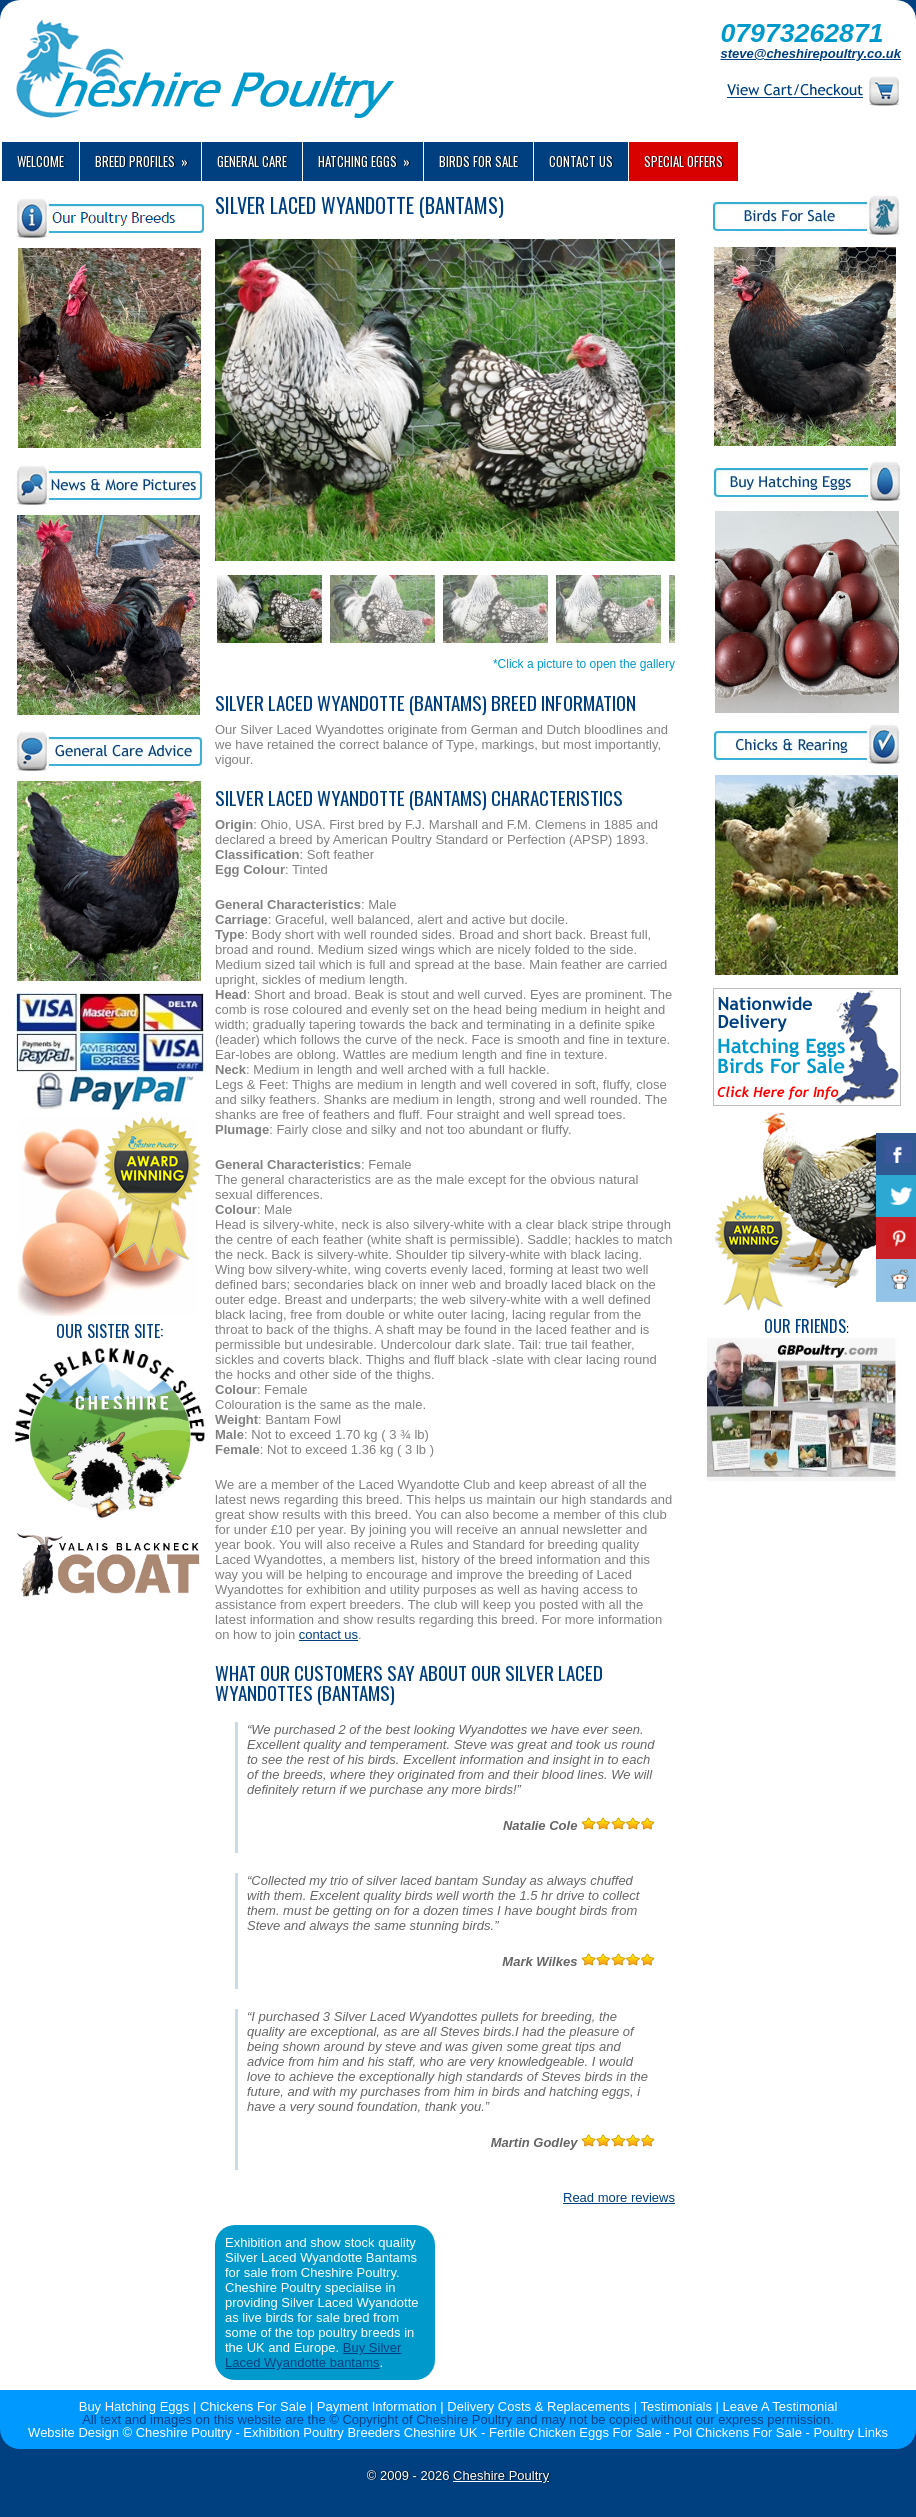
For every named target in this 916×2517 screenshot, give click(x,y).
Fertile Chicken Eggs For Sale (575, 2432)
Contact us (581, 161)
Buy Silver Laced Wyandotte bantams (313, 2355)
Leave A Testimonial (780, 2406)
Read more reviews (619, 2197)
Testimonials (676, 2406)
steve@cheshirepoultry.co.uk (810, 53)
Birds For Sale (478, 161)
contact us (328, 1634)
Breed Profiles (148, 156)
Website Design (73, 2432)
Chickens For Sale (253, 2406)
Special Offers (683, 161)
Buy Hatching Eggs (134, 2406)
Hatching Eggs (370, 156)
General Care (252, 161)
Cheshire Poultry (501, 2475)
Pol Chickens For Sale (737, 2432)
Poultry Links (850, 2432)
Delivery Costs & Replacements (538, 2406)
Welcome (40, 161)
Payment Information (377, 2406)
